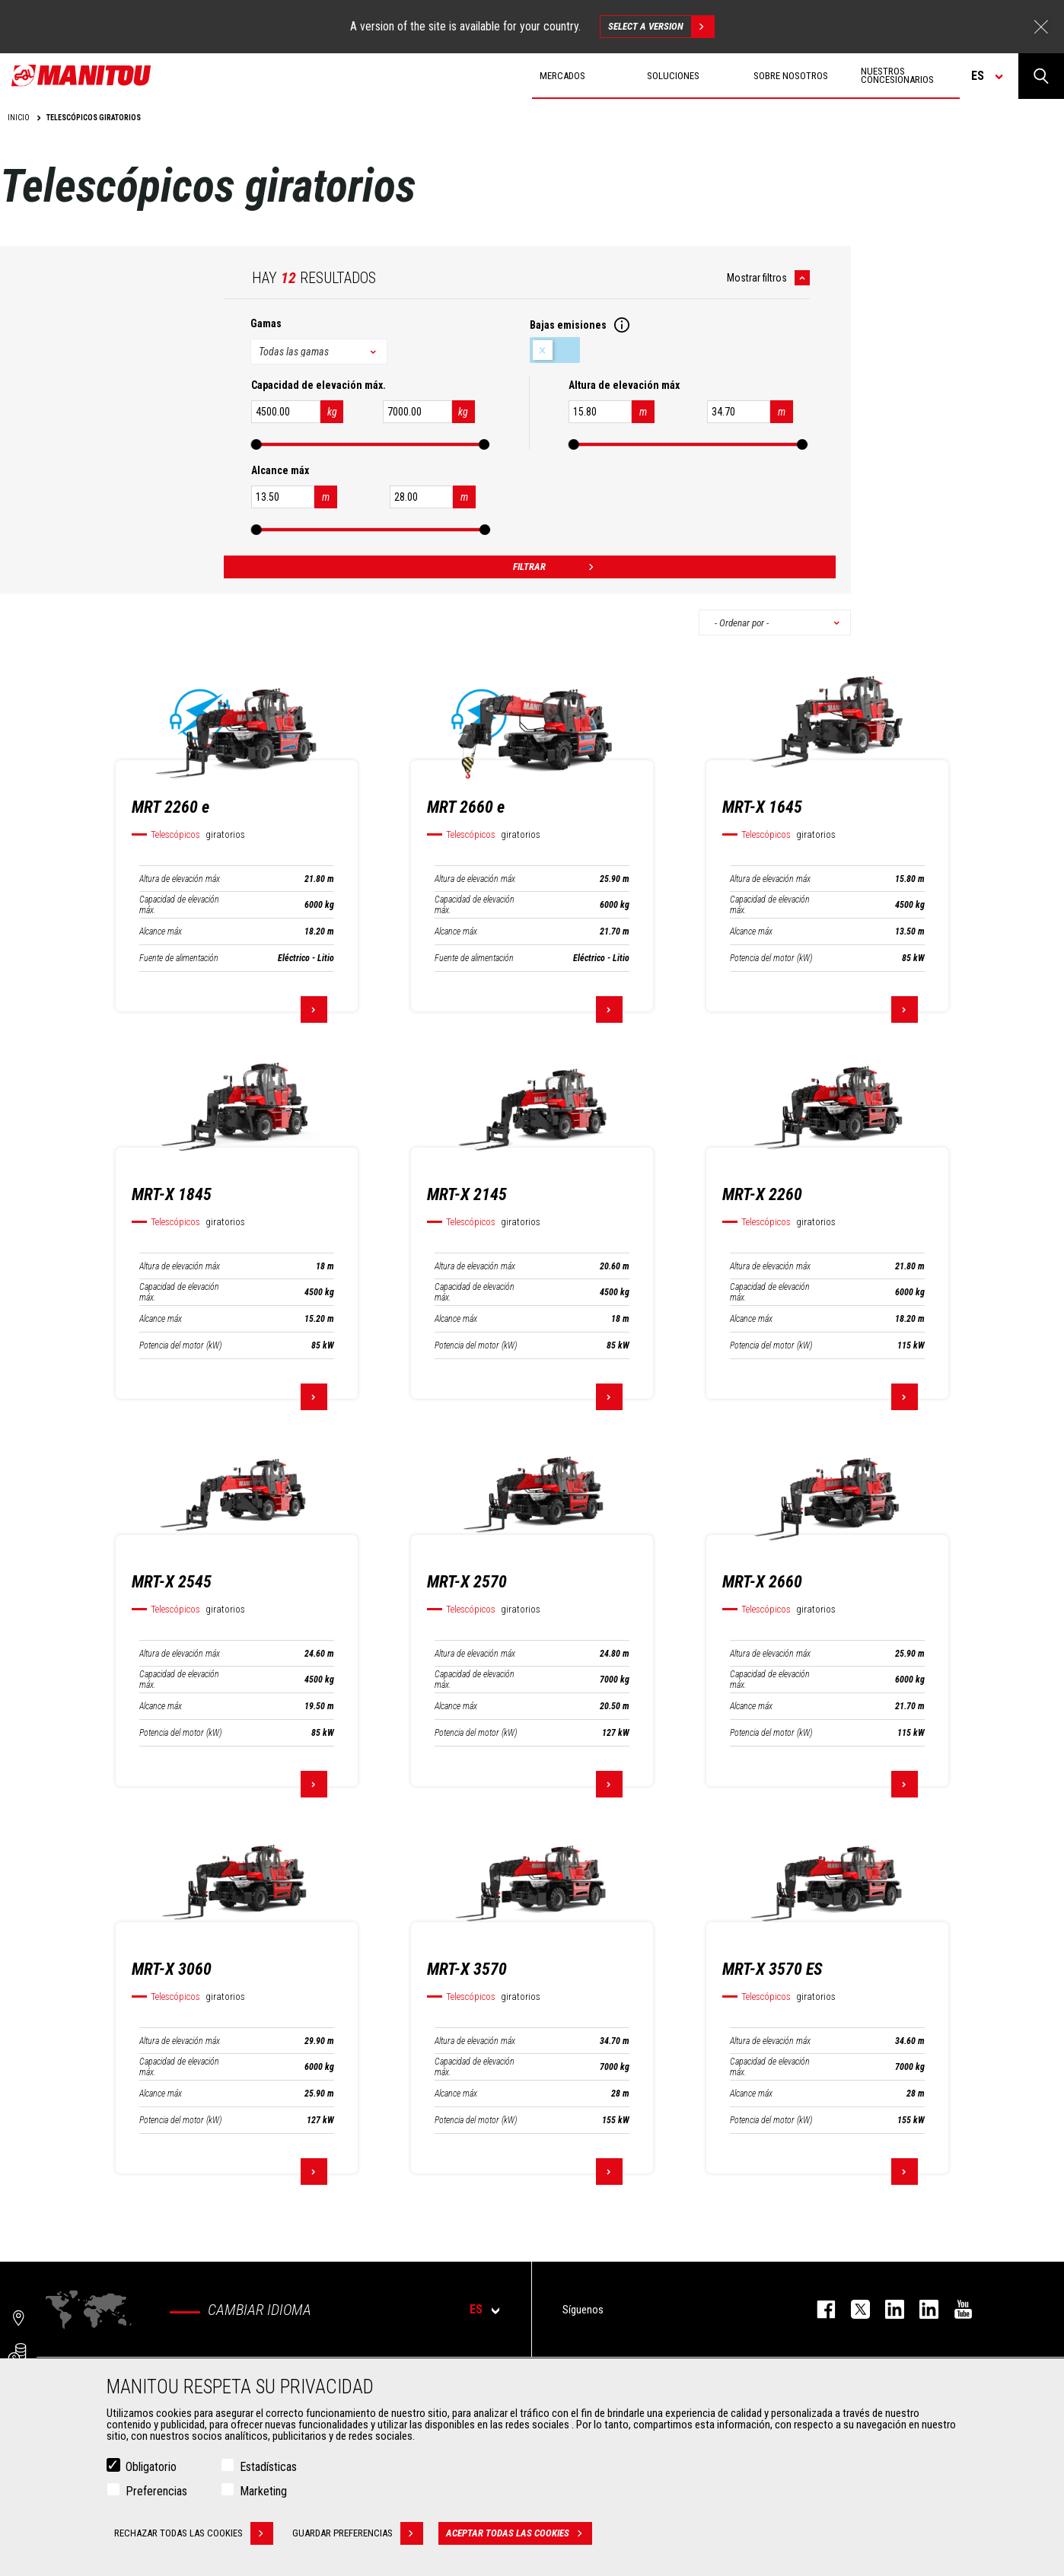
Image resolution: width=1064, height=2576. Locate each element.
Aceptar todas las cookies (519, 2533)
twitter (853, 2309)
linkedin (921, 2309)
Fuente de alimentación (178, 958)
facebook (818, 2309)
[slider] (256, 444)
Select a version (661, 26)
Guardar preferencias (357, 2533)
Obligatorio (151, 2467)
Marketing (263, 2491)
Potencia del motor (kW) (771, 958)
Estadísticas (268, 2467)
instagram (887, 2309)
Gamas (266, 323)
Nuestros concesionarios (897, 75)
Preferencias (156, 2491)
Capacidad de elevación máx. (179, 904)
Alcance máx (160, 931)
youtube (955, 2309)
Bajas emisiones (555, 350)
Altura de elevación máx (179, 879)
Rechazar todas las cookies (193, 2533)
